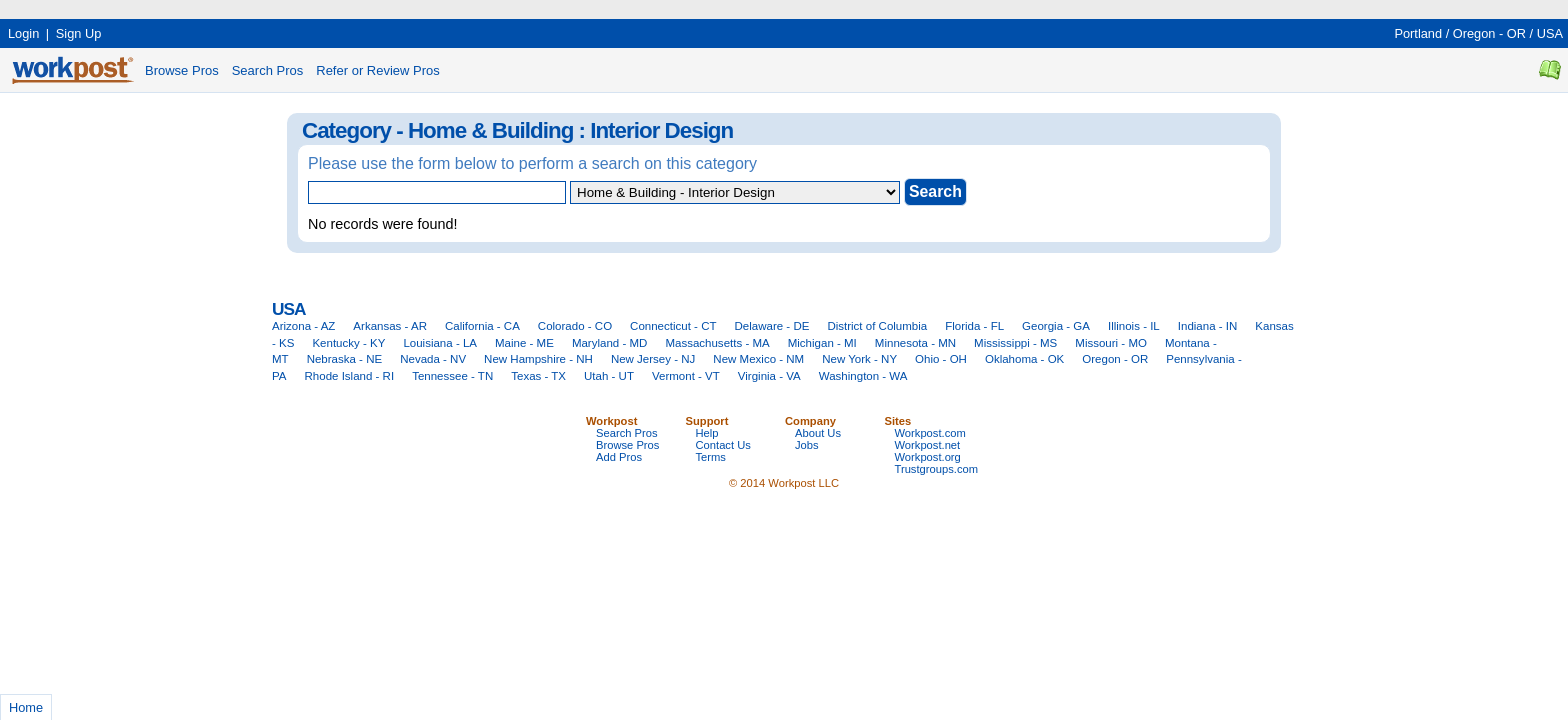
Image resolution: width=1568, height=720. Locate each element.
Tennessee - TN (452, 376)
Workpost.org (928, 457)
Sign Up (79, 33)
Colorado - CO (575, 326)
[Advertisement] (364, 7)
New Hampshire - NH (538, 359)
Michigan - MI (822, 343)
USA (1550, 33)
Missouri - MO (1111, 343)
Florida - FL (974, 326)
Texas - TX (538, 376)
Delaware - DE (772, 326)
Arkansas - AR (390, 326)
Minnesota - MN (915, 343)
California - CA (482, 326)
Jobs (807, 445)
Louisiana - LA (440, 343)
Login (23, 33)
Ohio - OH (941, 359)
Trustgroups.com (937, 469)
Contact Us (723, 445)
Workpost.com (930, 433)
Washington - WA (863, 376)
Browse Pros (182, 70)
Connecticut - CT (673, 326)
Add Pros (619, 457)
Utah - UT (609, 376)
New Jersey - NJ (653, 359)
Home (26, 707)
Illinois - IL (1134, 326)
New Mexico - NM (758, 359)
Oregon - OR (1489, 33)
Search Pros (268, 70)
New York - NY (859, 359)
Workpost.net (928, 445)
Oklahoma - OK (1024, 359)
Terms (711, 457)
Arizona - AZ (303, 326)
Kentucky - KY (348, 343)
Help (707, 433)
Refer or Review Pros (378, 70)
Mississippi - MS (1015, 343)
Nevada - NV (433, 359)
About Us (818, 433)
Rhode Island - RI (350, 376)
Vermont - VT (686, 376)
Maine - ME (524, 343)
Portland (1418, 33)
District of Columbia (877, 326)
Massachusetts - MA (717, 343)
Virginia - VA (769, 376)
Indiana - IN (1208, 326)
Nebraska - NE (345, 359)
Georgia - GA (1056, 326)
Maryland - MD (610, 343)
